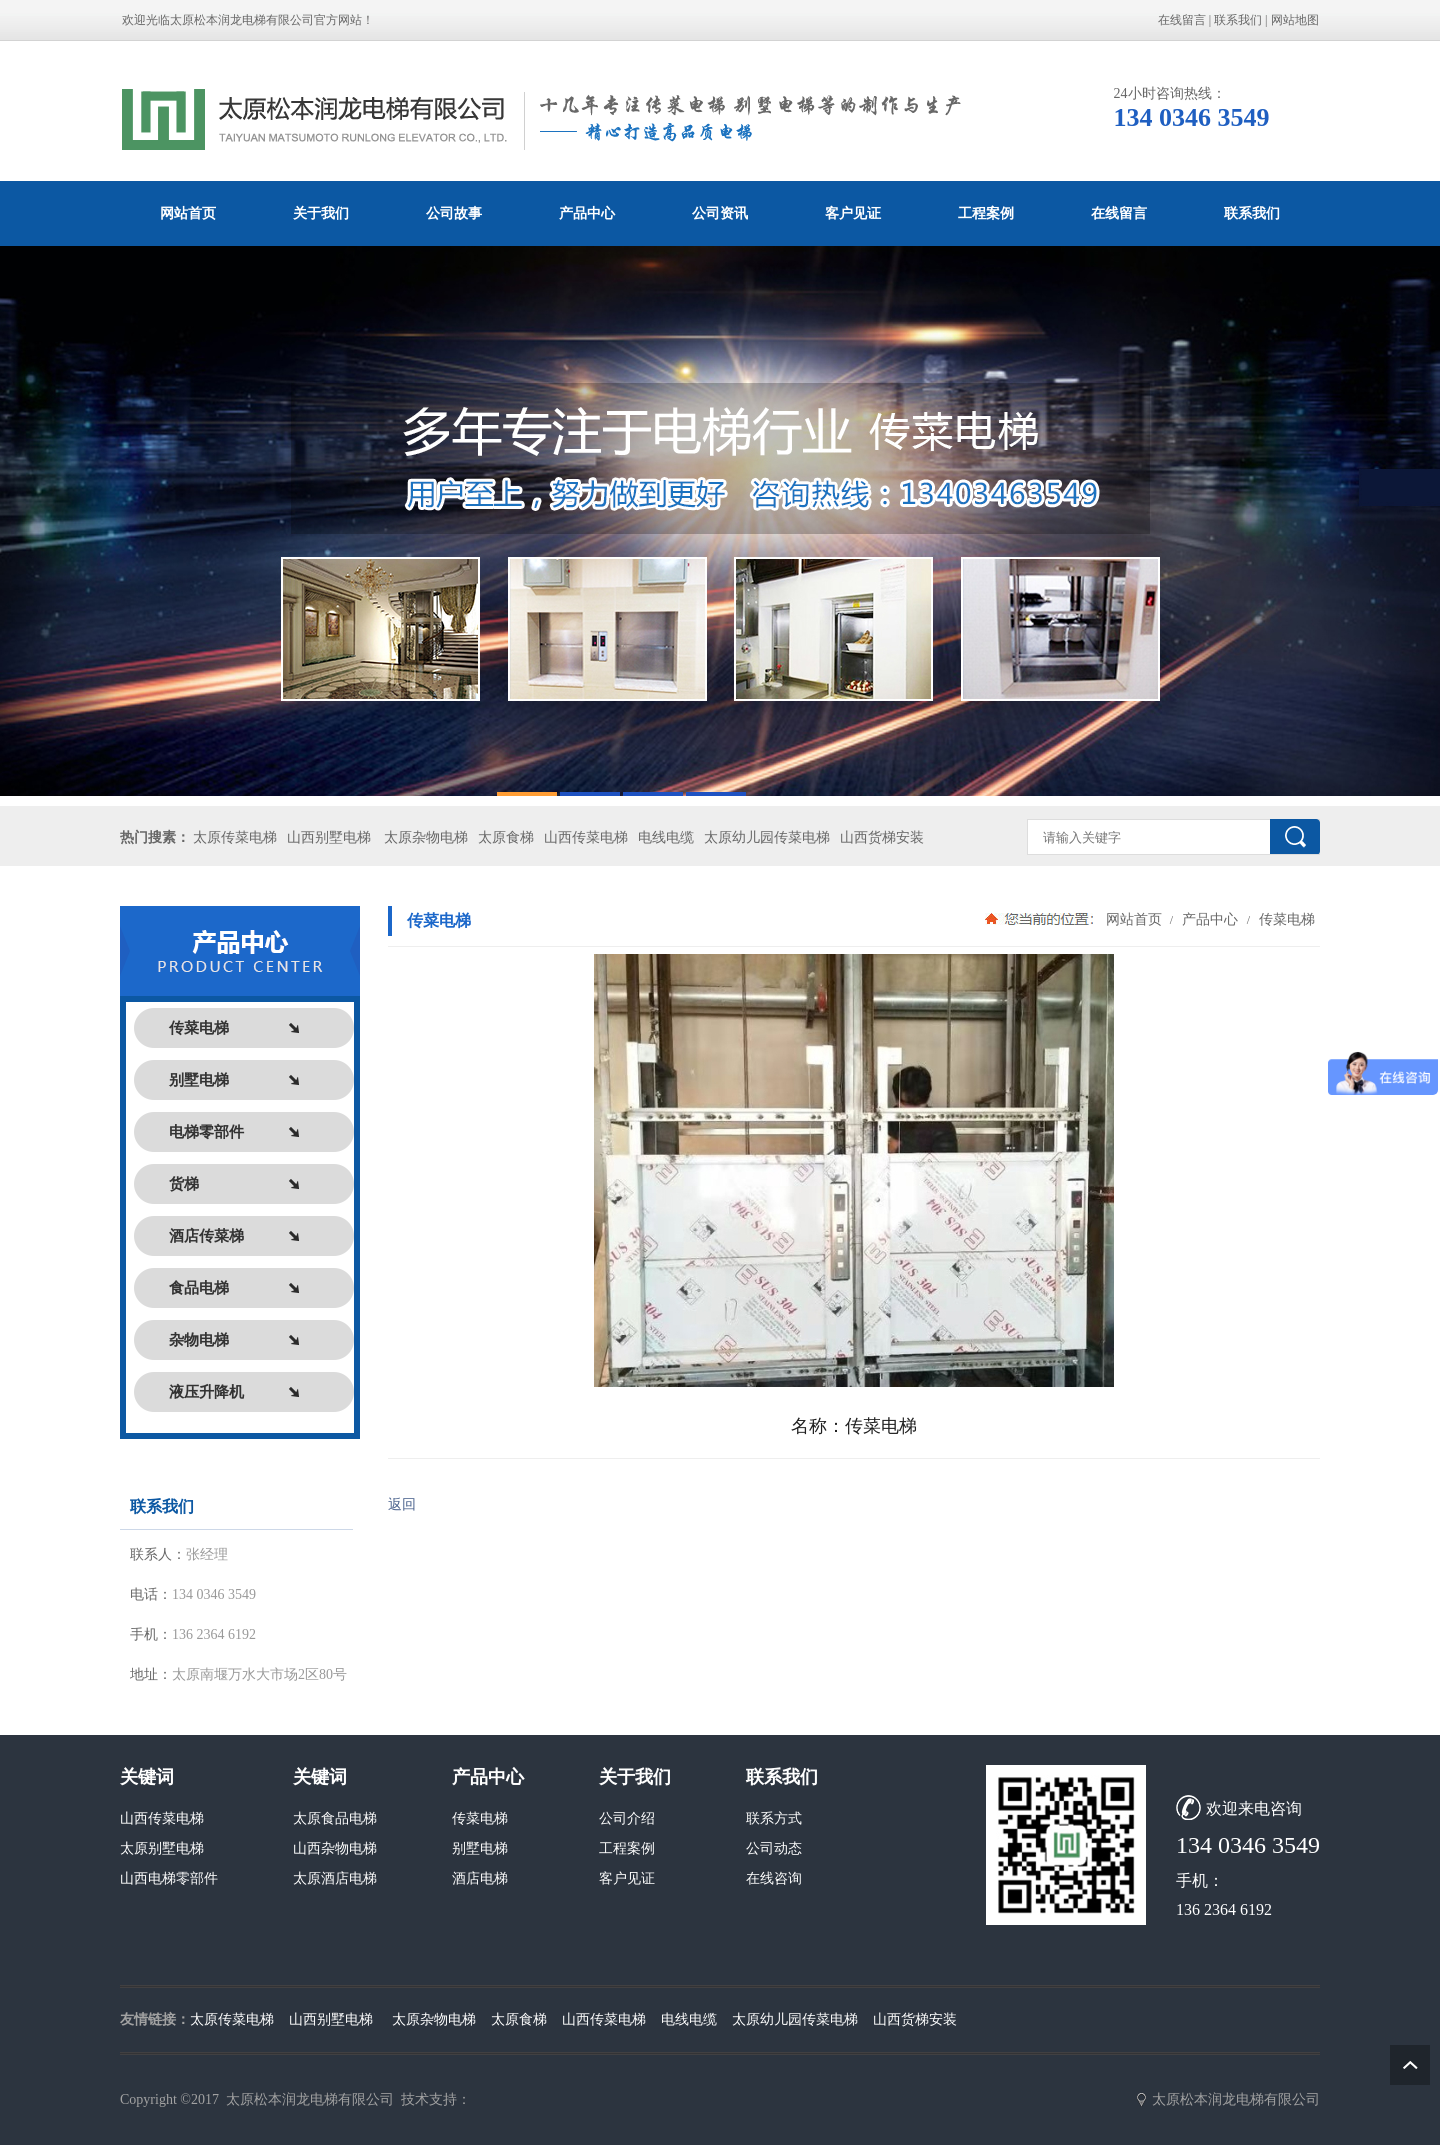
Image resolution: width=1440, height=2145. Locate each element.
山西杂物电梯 (335, 1848)
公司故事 (454, 213)
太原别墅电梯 (162, 1848)
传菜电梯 (1285, 919)
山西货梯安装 (882, 837)
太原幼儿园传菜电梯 (767, 837)
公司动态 (774, 1848)
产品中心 (587, 213)
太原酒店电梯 (335, 1878)
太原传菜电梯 (235, 837)
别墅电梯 (480, 1848)
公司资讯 (720, 213)
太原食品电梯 (335, 1818)
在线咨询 (774, 1878)
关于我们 (321, 213)
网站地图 (1295, 20)
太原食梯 (506, 837)
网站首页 (188, 213)
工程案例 (986, 213)
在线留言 (1182, 20)
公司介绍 (627, 1818)
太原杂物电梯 (426, 837)
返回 (402, 1504)
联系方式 (774, 1818)
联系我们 (1238, 20)
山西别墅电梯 (329, 837)
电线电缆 (666, 837)
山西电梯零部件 (169, 1878)
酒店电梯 (480, 1878)
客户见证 (853, 213)
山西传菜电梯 (586, 837)
